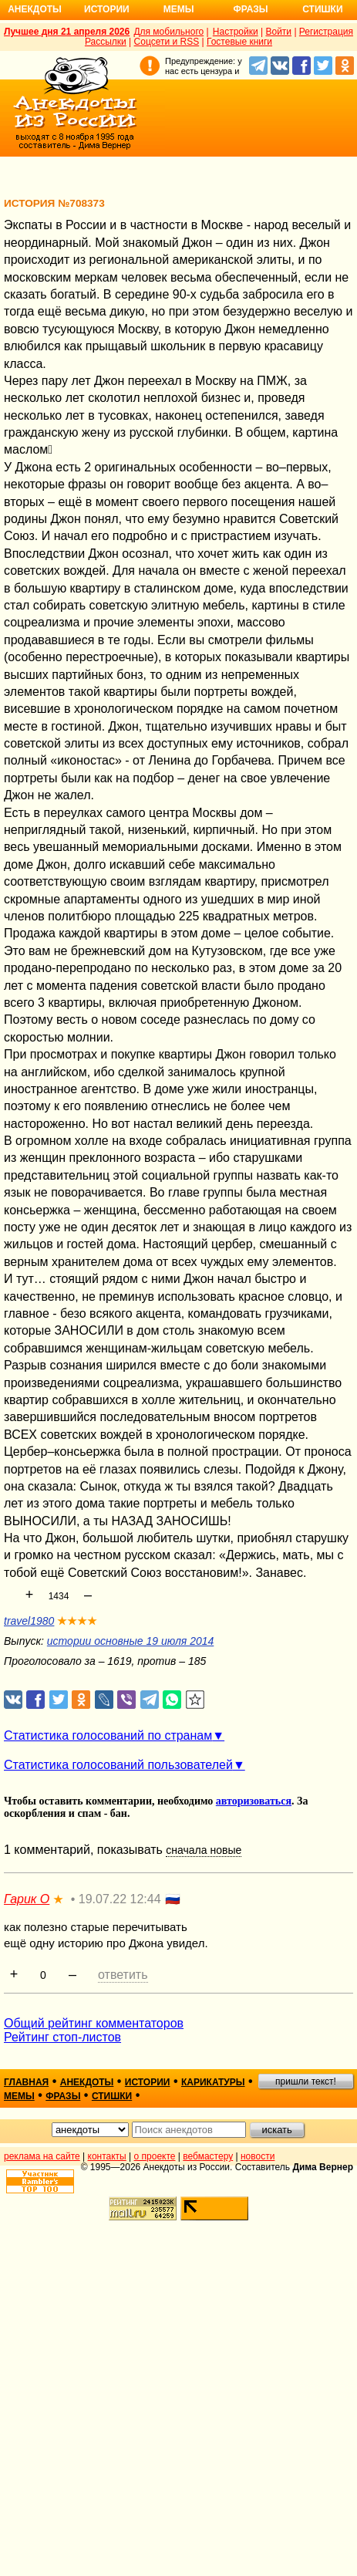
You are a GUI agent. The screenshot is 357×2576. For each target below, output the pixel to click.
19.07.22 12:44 (120, 1899)
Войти (278, 31)
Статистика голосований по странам (108, 1735)
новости (257, 2156)
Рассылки (105, 41)
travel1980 (29, 1621)
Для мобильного (168, 31)
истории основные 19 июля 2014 (130, 1641)
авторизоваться (253, 1801)
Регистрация (326, 31)
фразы (62, 2096)
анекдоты (87, 2082)
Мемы (178, 9)
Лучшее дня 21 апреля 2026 (67, 31)
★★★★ (77, 1621)
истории (147, 2082)
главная (26, 2082)
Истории (107, 9)
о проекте (155, 2156)
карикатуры (213, 2082)
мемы (19, 2096)
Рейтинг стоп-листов (62, 2037)
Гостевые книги (239, 41)
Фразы (250, 9)
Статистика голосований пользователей (118, 1764)
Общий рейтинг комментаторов (94, 2023)
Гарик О (26, 1899)
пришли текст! (305, 2081)
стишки (112, 2096)
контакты (107, 2156)
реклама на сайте (42, 2156)
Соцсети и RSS (167, 41)
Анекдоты (35, 9)
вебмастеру (208, 2156)
